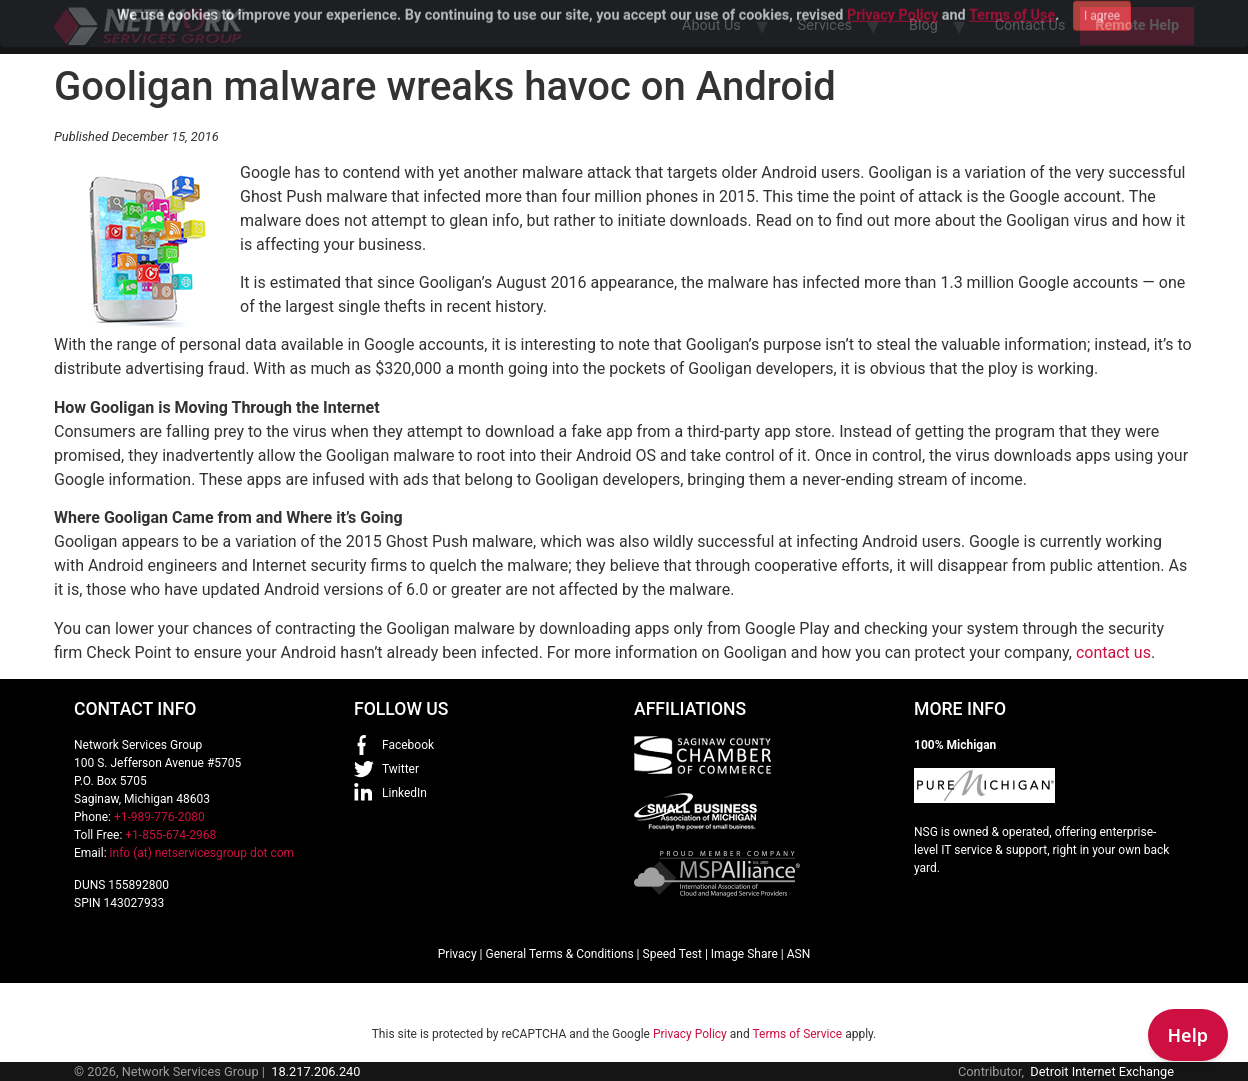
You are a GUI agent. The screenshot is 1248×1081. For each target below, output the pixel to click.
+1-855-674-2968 (170, 835)
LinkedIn (404, 793)
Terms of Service (797, 1034)
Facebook (408, 745)
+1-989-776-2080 (159, 817)
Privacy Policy (690, 1034)
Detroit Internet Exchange (1102, 1071)
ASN (799, 954)
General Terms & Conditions (559, 954)
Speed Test (672, 954)
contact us (1113, 652)
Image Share (744, 954)
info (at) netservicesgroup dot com (202, 853)
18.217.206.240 (315, 1071)
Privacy (457, 954)
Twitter (400, 769)
